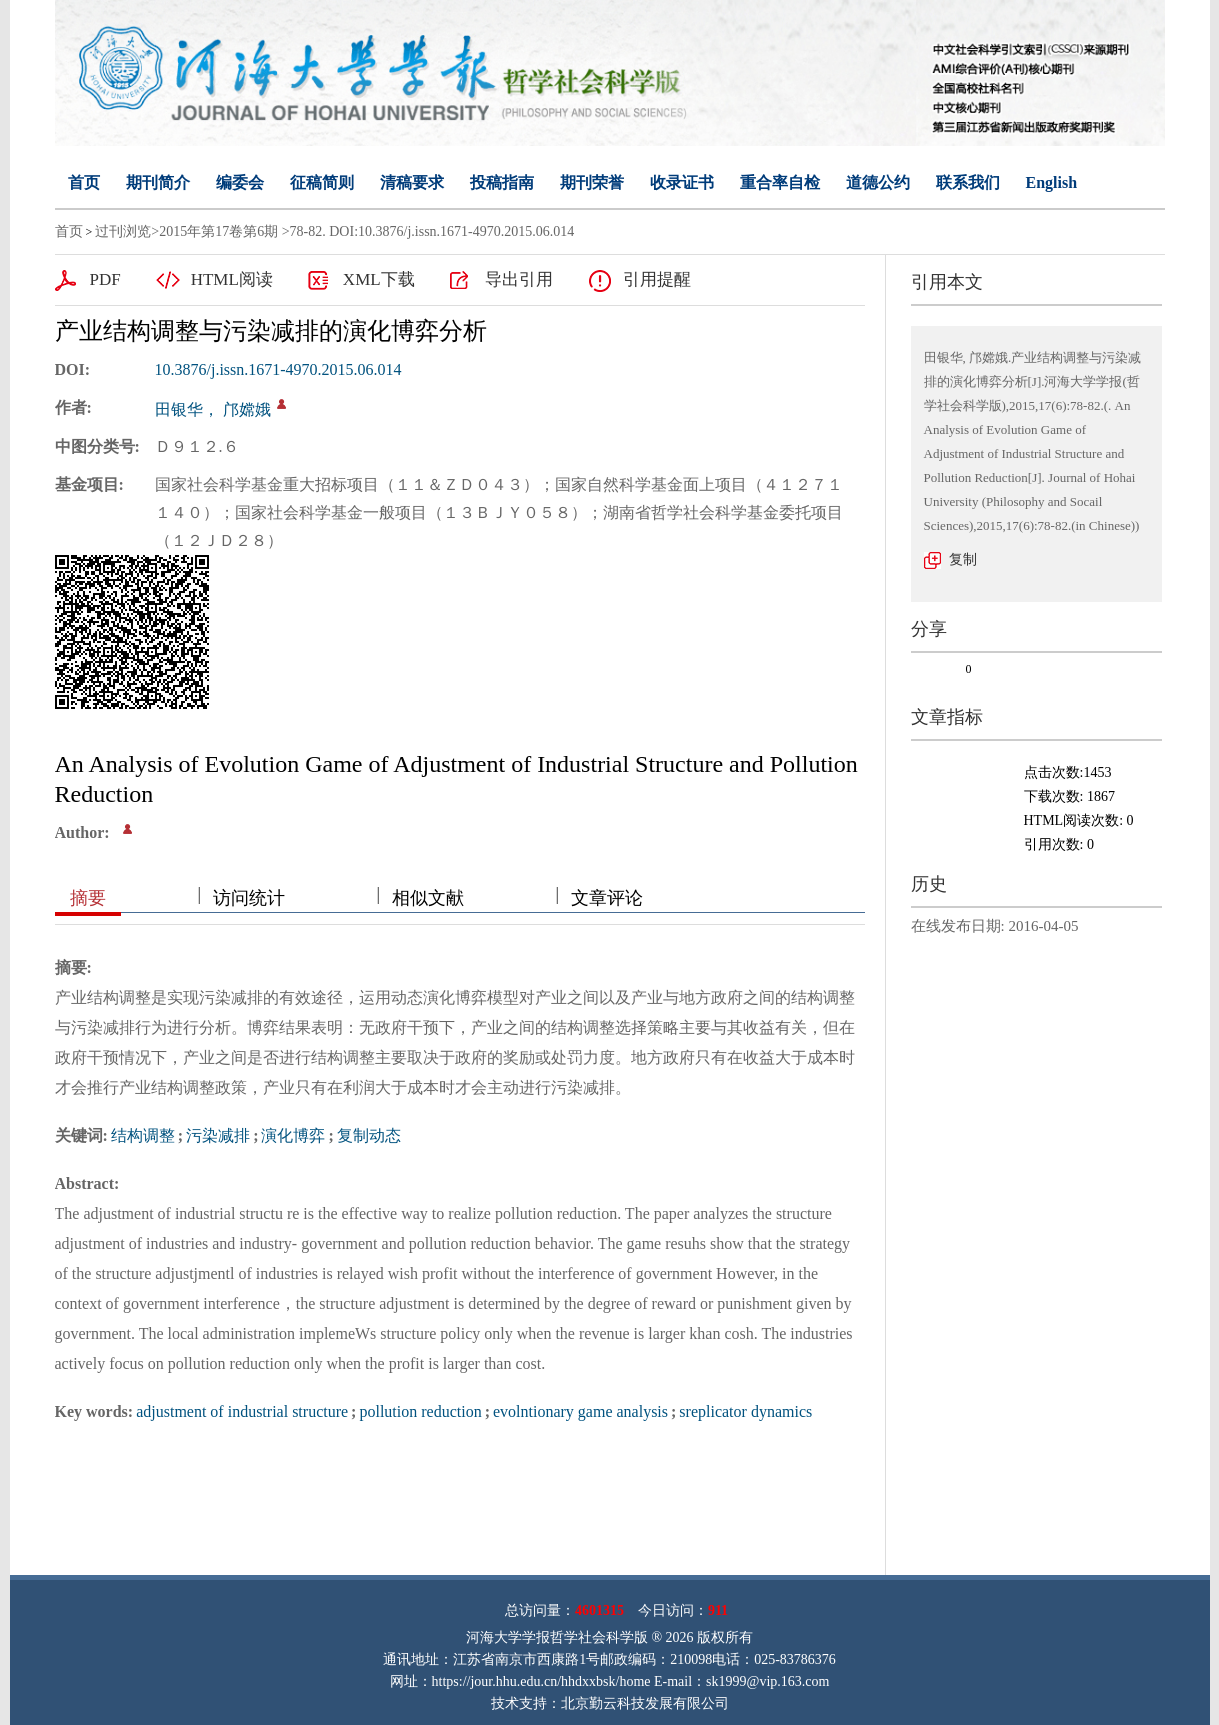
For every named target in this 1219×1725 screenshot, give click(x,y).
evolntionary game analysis (580, 1411)
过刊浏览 (123, 231)
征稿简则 (322, 182)
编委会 (240, 182)
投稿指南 (502, 182)
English (1052, 182)
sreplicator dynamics (745, 1411)
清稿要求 (412, 182)
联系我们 (968, 182)
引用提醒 (657, 279)
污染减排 (218, 1135)
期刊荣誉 (592, 182)
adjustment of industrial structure (242, 1411)
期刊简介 (158, 182)
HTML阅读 (232, 279)
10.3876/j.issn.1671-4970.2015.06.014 (278, 369)
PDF (105, 279)
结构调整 (143, 1135)
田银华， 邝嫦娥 (213, 409)
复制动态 (369, 1135)
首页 (84, 182)
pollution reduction (420, 1411)
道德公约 (878, 182)
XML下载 (379, 279)
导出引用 (519, 279)
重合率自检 (780, 182)
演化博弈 (293, 1135)
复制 (963, 559)
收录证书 (682, 182)
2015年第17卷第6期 (218, 231)
